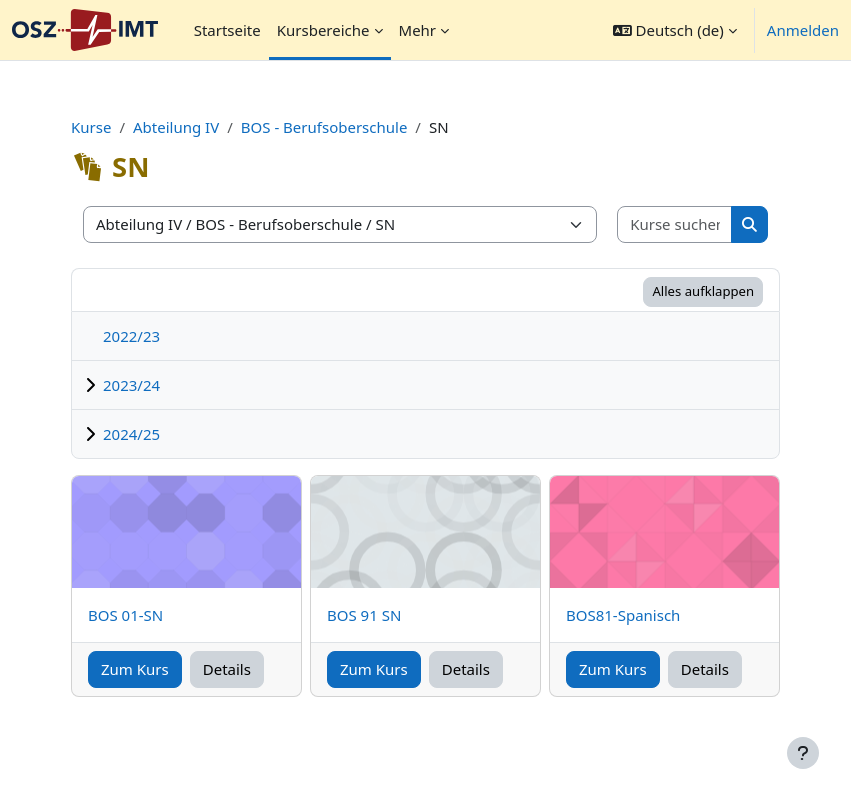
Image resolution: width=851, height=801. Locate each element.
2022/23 (131, 336)
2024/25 (131, 434)
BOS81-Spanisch (623, 615)
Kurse (91, 127)
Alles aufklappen (703, 291)
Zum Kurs (135, 669)
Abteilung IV (176, 127)
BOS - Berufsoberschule (324, 127)
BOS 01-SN (125, 615)
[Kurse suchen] (675, 224)
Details (227, 669)
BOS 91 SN (364, 615)
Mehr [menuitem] (418, 30)
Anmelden (803, 30)
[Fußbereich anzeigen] (803, 753)
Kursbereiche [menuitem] (323, 30)
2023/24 (131, 385)
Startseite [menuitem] (227, 30)
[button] (675, 30)
